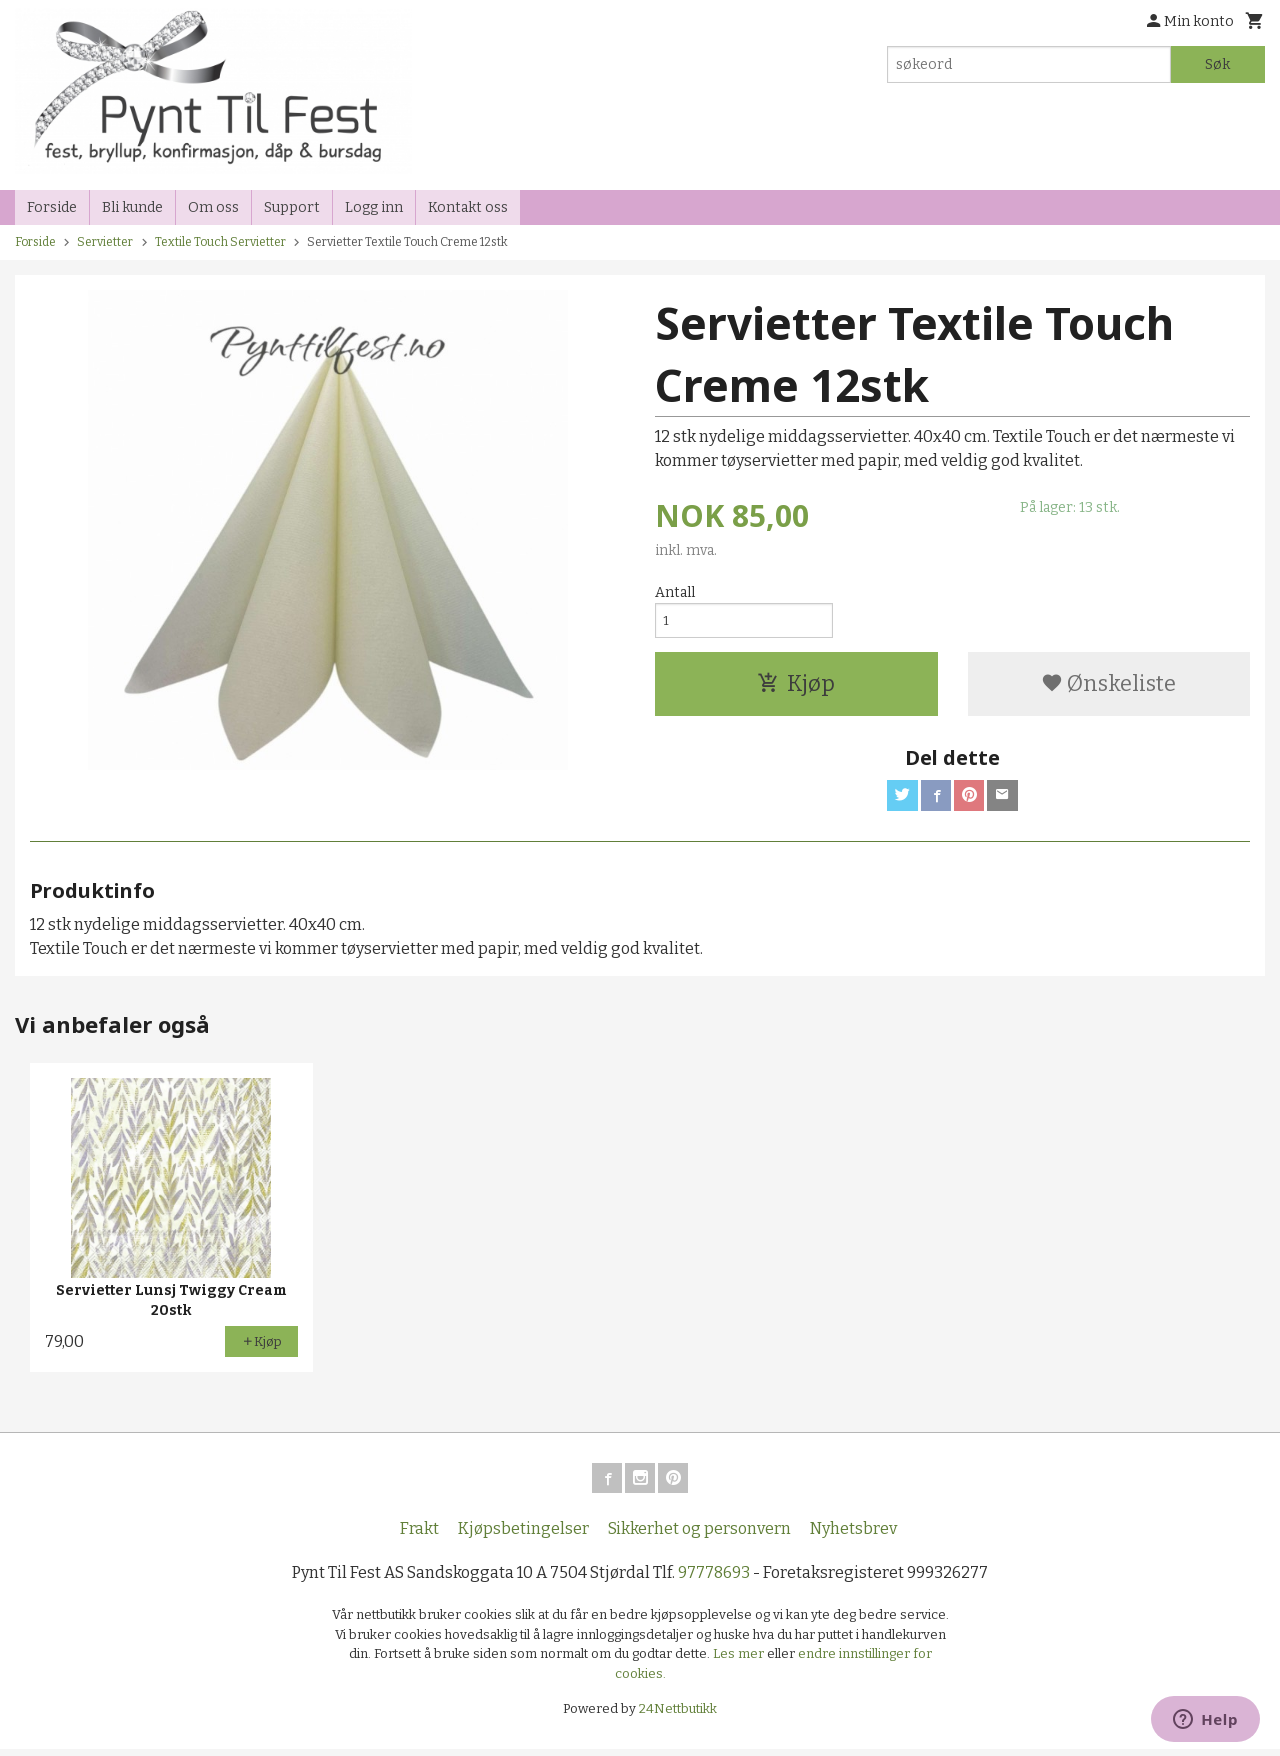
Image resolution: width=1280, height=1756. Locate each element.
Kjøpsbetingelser (523, 1535)
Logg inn (374, 207)
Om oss (213, 207)
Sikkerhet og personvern (699, 1535)
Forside (52, 207)
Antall (675, 592)
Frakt (419, 1535)
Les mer (740, 1660)
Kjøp (796, 687)
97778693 (714, 1579)
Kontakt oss (468, 207)
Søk (1217, 64)
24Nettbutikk (678, 1715)
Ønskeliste (1108, 687)
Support (292, 207)
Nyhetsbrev (853, 1535)
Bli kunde (132, 207)
